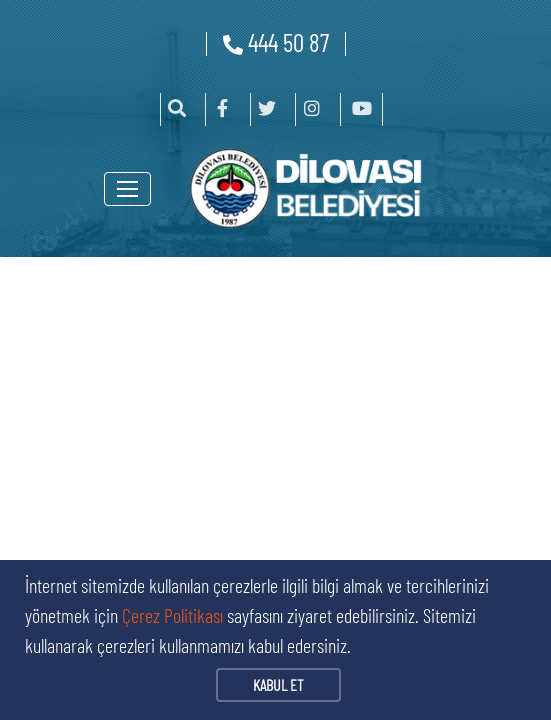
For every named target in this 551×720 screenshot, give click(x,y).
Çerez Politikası (172, 615)
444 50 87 (276, 42)
